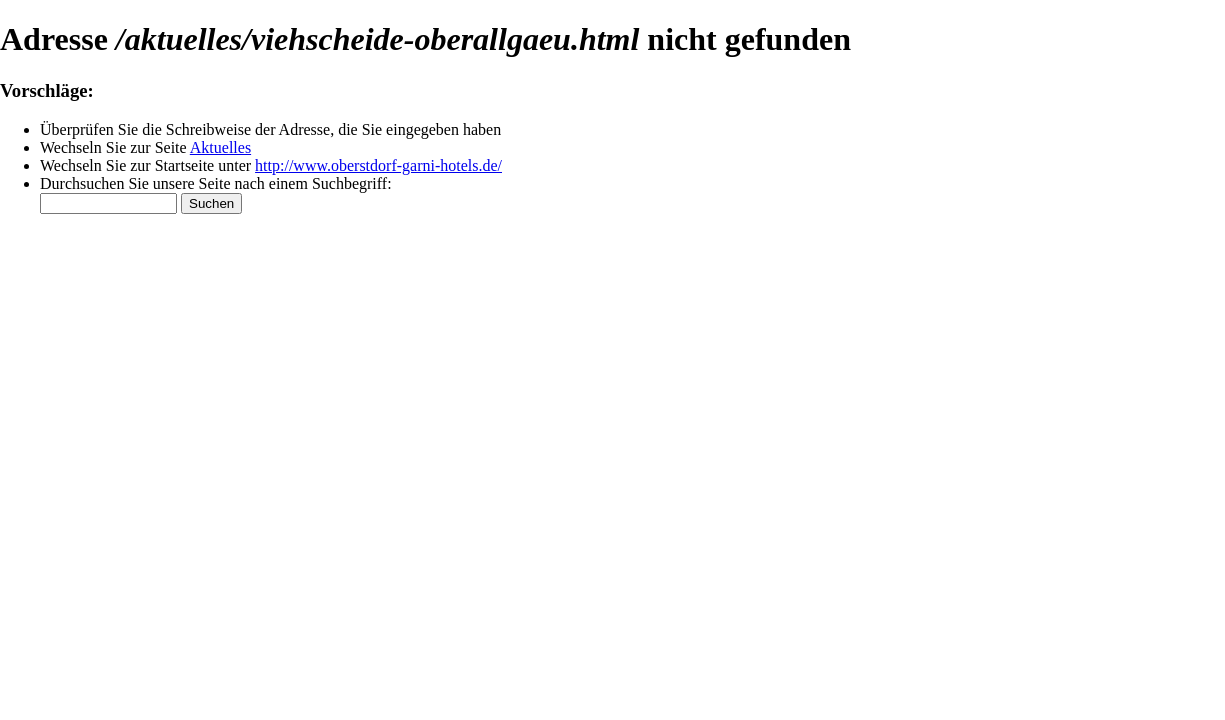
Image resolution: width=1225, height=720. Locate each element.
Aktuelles (220, 147)
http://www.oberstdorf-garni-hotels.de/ (378, 165)
